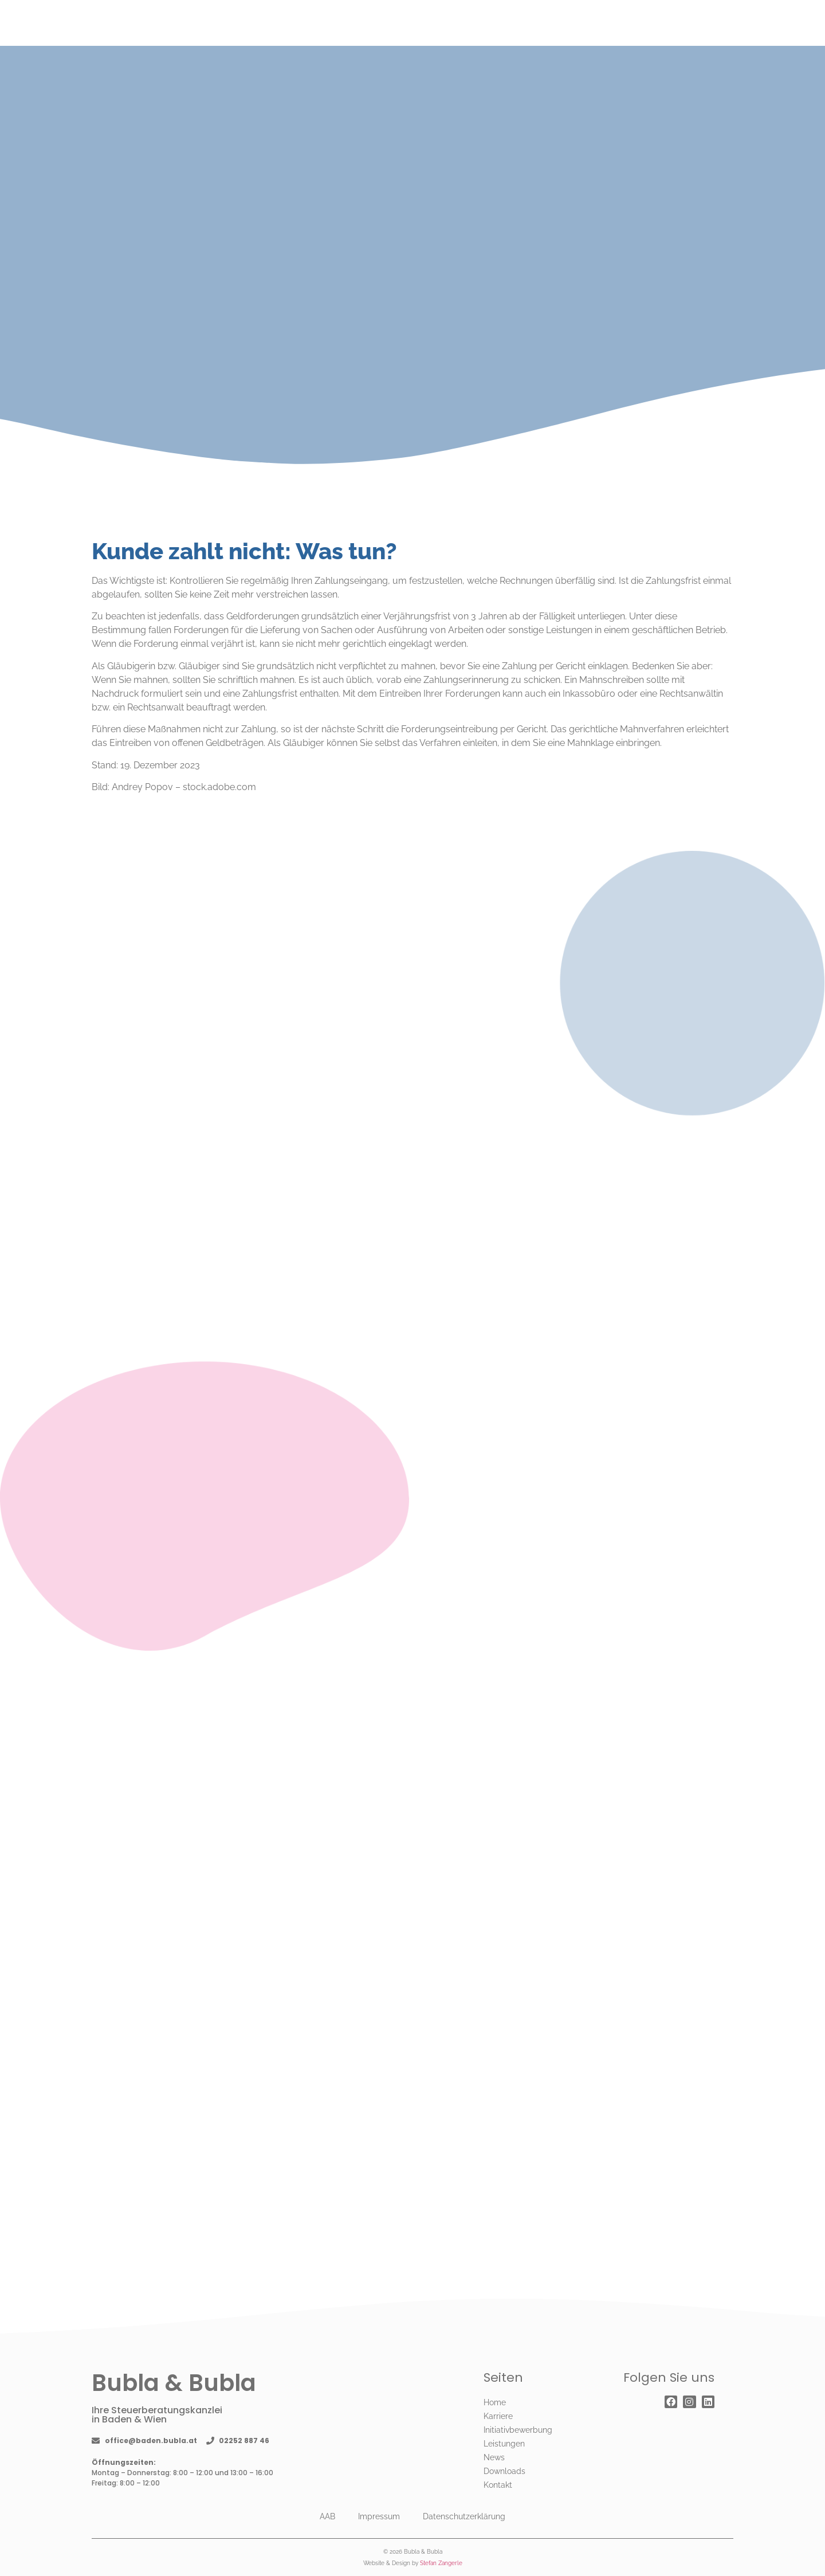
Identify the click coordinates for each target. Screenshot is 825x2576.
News (494, 2457)
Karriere (498, 2416)
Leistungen (504, 2443)
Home (495, 2402)
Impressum (379, 2516)
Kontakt (498, 2484)
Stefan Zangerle (441, 2563)
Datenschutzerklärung (464, 2516)
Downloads (504, 2471)
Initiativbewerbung (518, 2429)
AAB (327, 2516)
